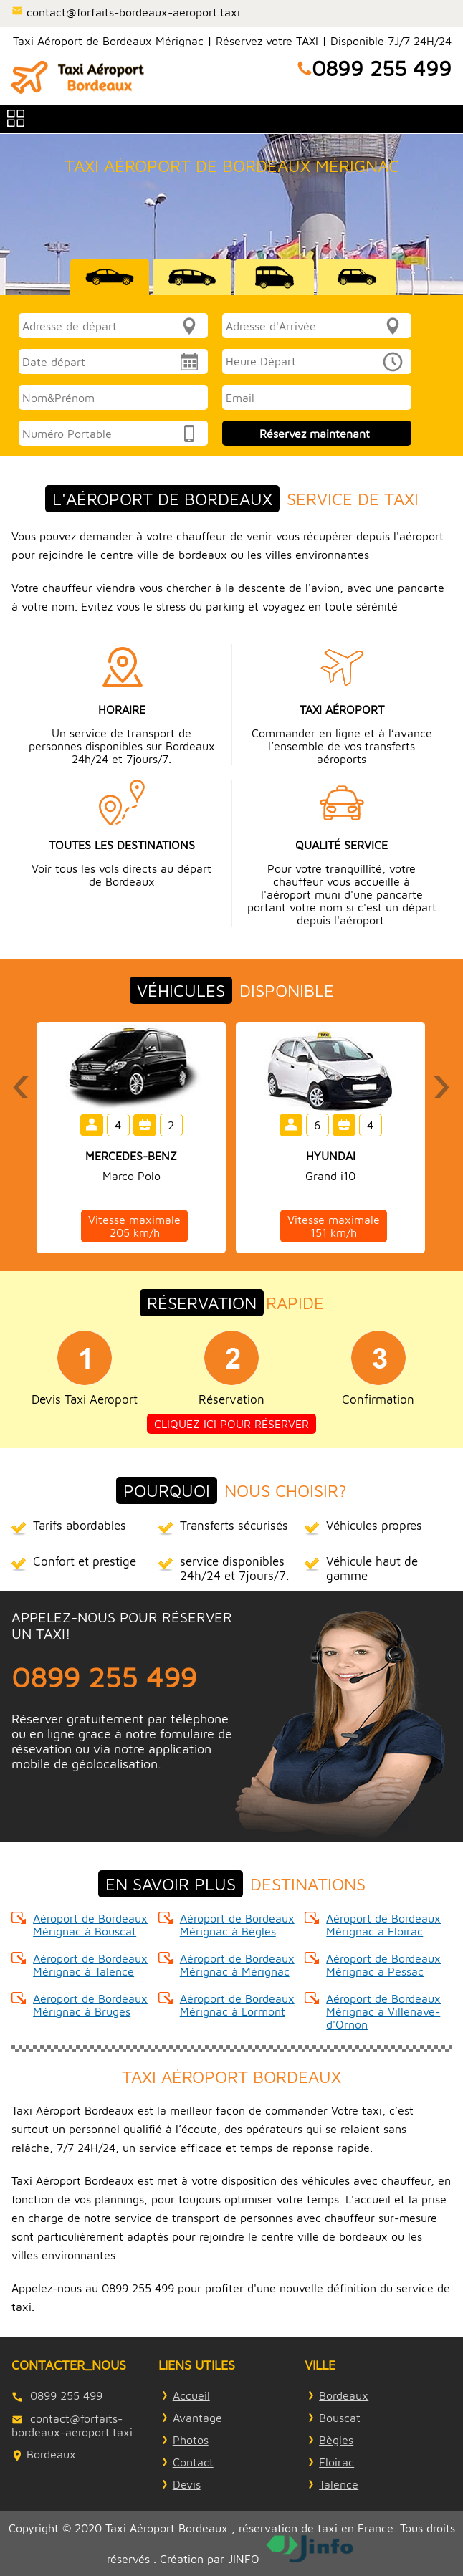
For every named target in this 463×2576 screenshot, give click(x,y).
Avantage (197, 2417)
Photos (191, 2439)
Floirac (336, 2462)
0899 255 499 (382, 67)
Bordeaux (343, 2395)
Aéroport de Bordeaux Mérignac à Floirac (383, 1925)
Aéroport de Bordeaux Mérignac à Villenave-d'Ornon (383, 2011)
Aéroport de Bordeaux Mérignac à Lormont (237, 2005)
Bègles (336, 2439)
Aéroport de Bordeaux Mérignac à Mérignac (237, 1965)
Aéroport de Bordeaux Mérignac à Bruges (90, 2005)
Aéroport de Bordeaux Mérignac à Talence (90, 1965)
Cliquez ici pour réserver (231, 1423)
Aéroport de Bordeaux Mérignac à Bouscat (90, 1925)
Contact (193, 2462)
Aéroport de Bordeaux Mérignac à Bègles (237, 1925)
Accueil (191, 2395)
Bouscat (340, 2417)
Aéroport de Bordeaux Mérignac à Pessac (383, 1965)
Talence (338, 2484)
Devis (187, 2484)
